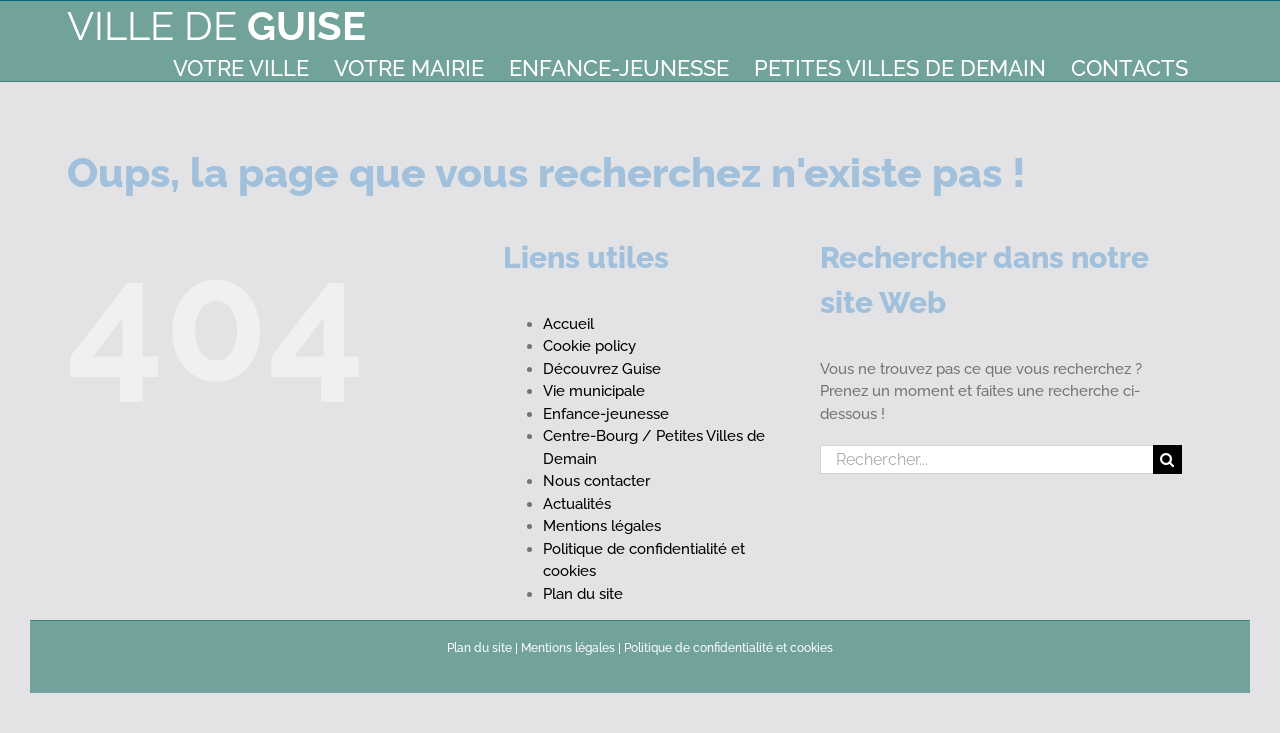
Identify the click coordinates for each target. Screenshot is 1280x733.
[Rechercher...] (986, 459)
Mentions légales (602, 526)
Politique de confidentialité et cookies (728, 648)
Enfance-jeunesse (606, 414)
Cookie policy (589, 346)
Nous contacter (596, 481)
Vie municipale (594, 391)
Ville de (216, 25)
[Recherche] (1167, 459)
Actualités (577, 504)
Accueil (568, 324)
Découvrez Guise (602, 369)
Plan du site (583, 594)
